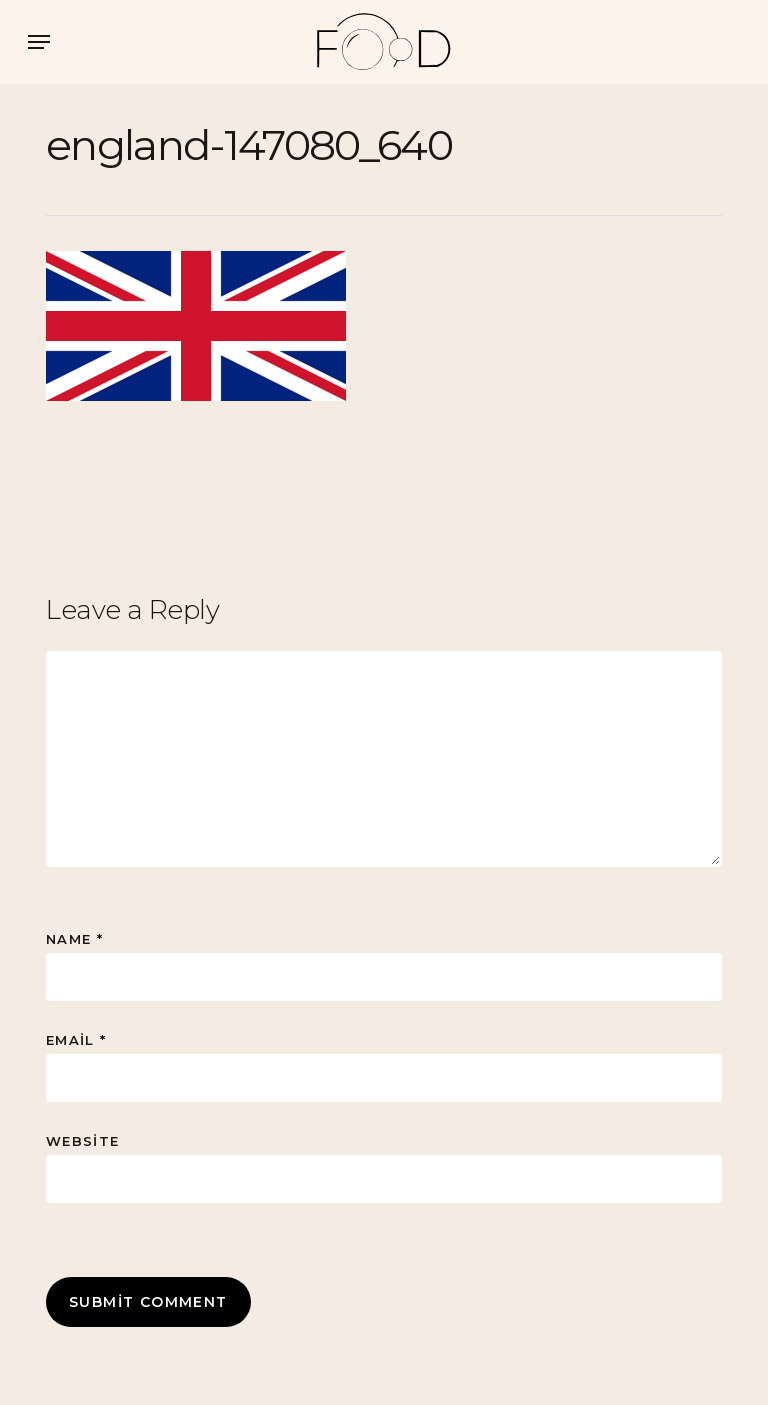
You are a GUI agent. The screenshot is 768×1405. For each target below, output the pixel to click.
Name (74, 939)
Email (76, 1040)
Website (82, 1141)
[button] (39, 42)
